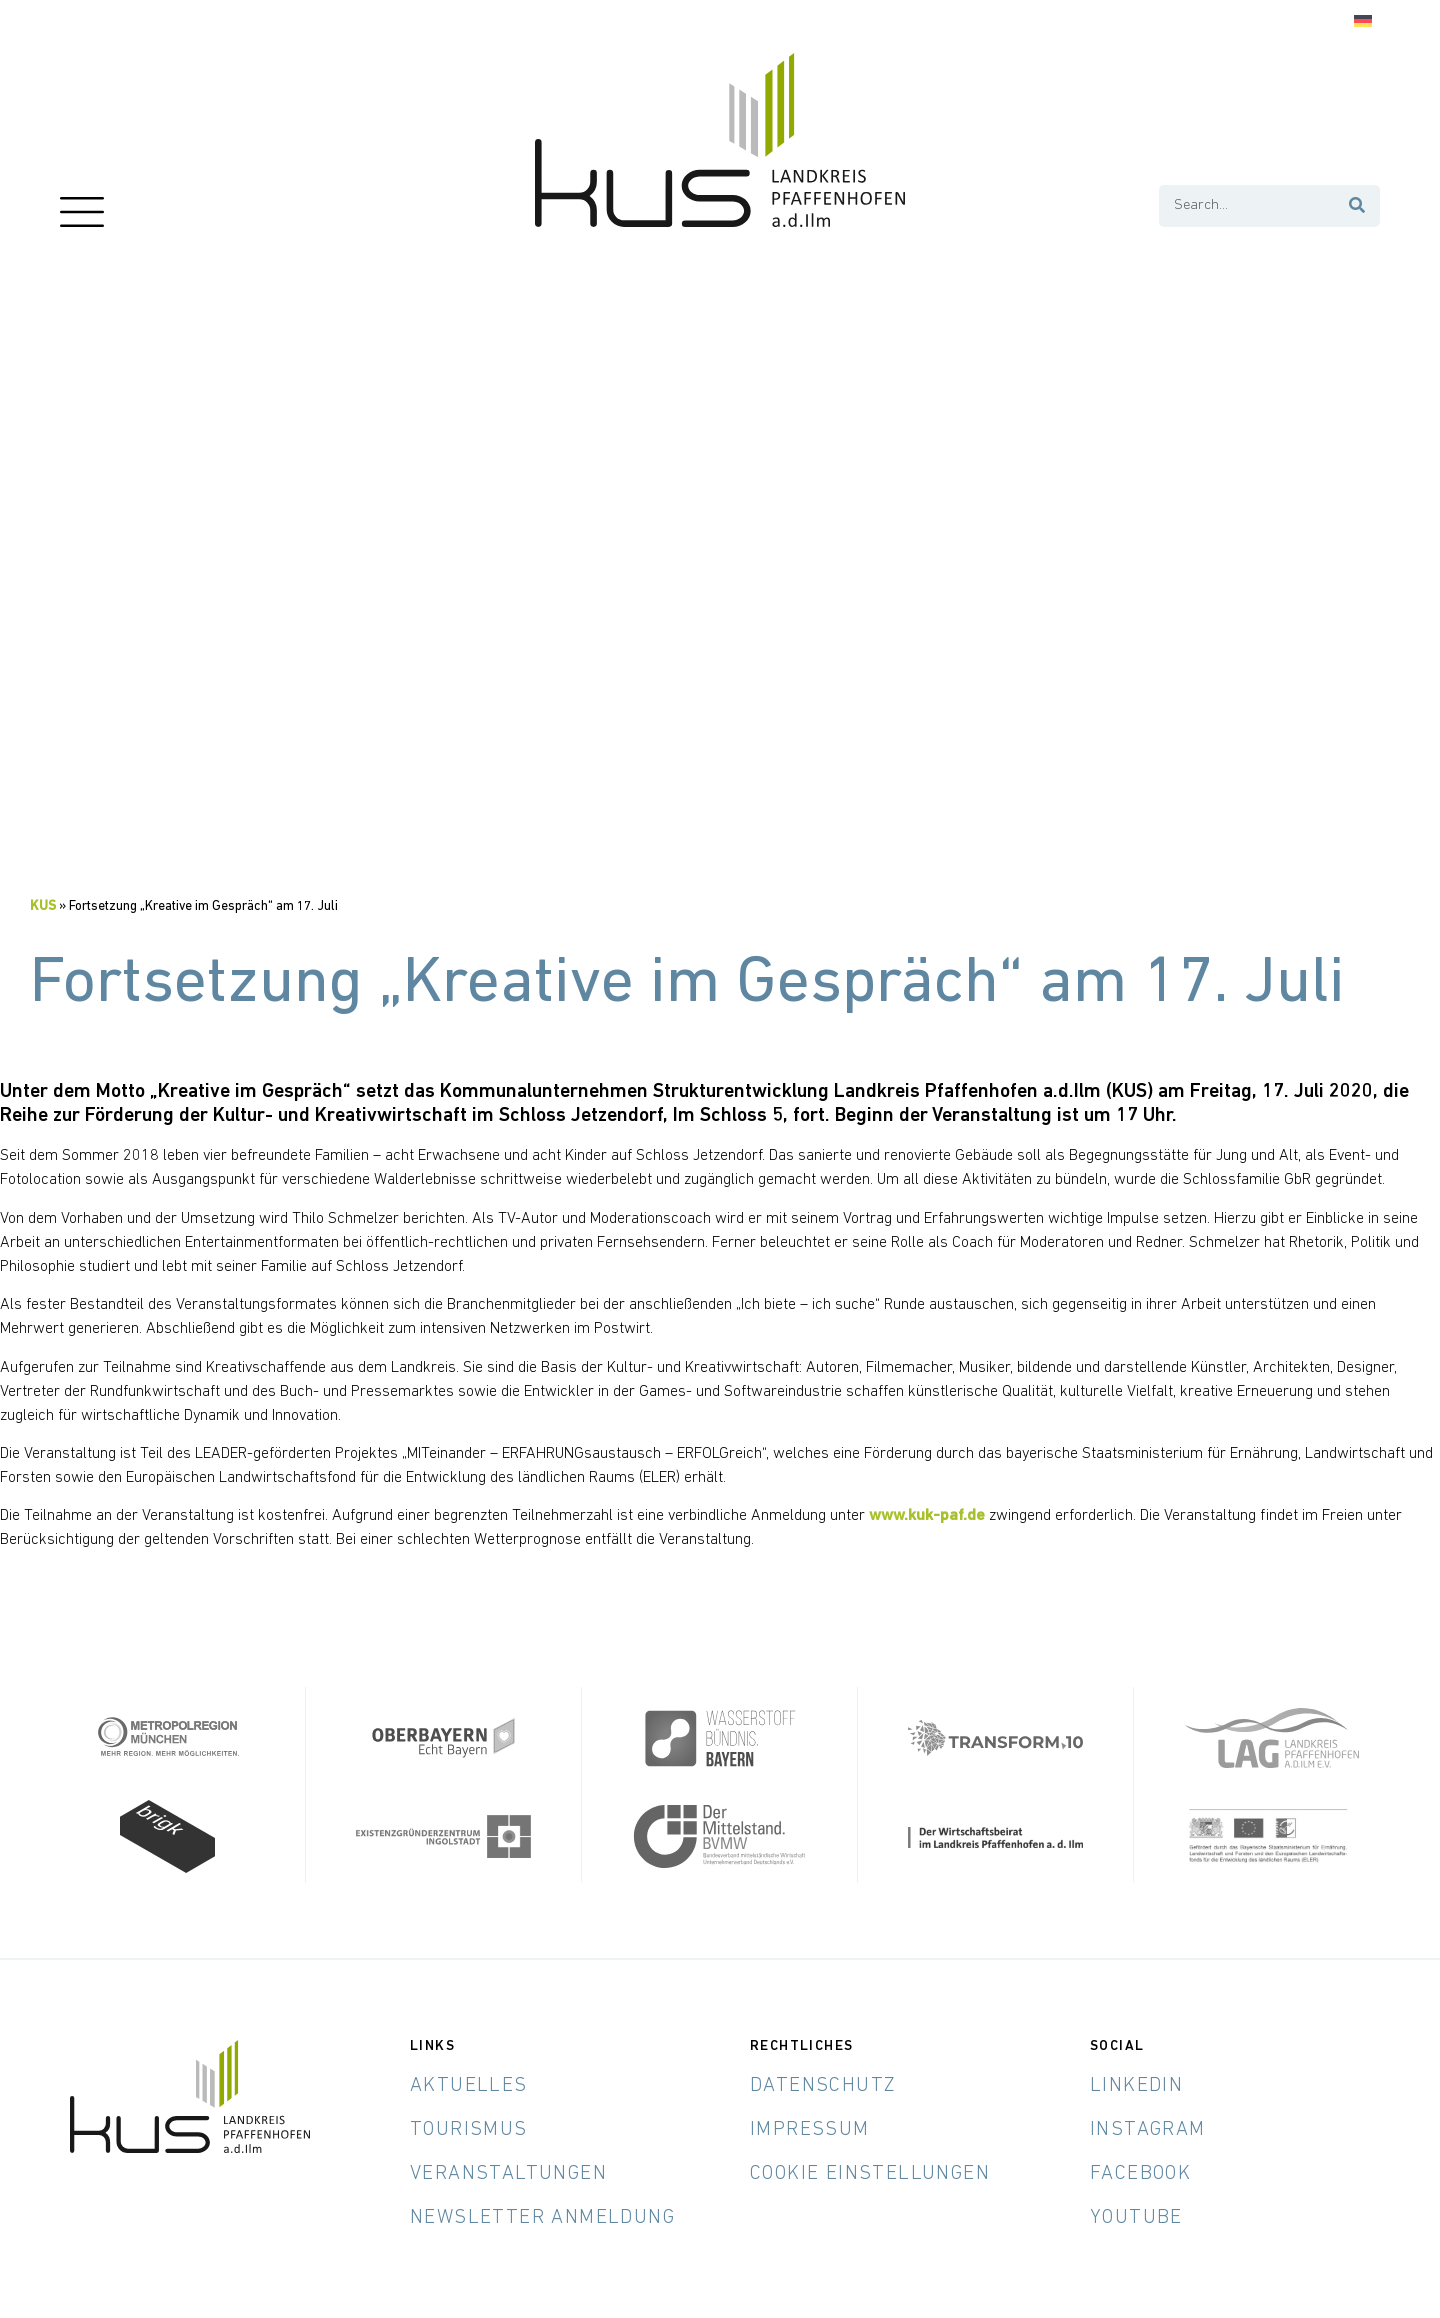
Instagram (1148, 2128)
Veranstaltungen (508, 2172)
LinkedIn (1136, 2084)
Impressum (810, 2128)
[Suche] (1358, 206)
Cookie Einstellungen (870, 2172)
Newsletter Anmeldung (542, 2216)
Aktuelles (469, 2084)
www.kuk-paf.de (927, 1516)
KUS (43, 906)
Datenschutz (823, 2084)
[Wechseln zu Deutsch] (1363, 21)
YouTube (1136, 2216)
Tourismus (469, 2128)
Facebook (1140, 2172)
